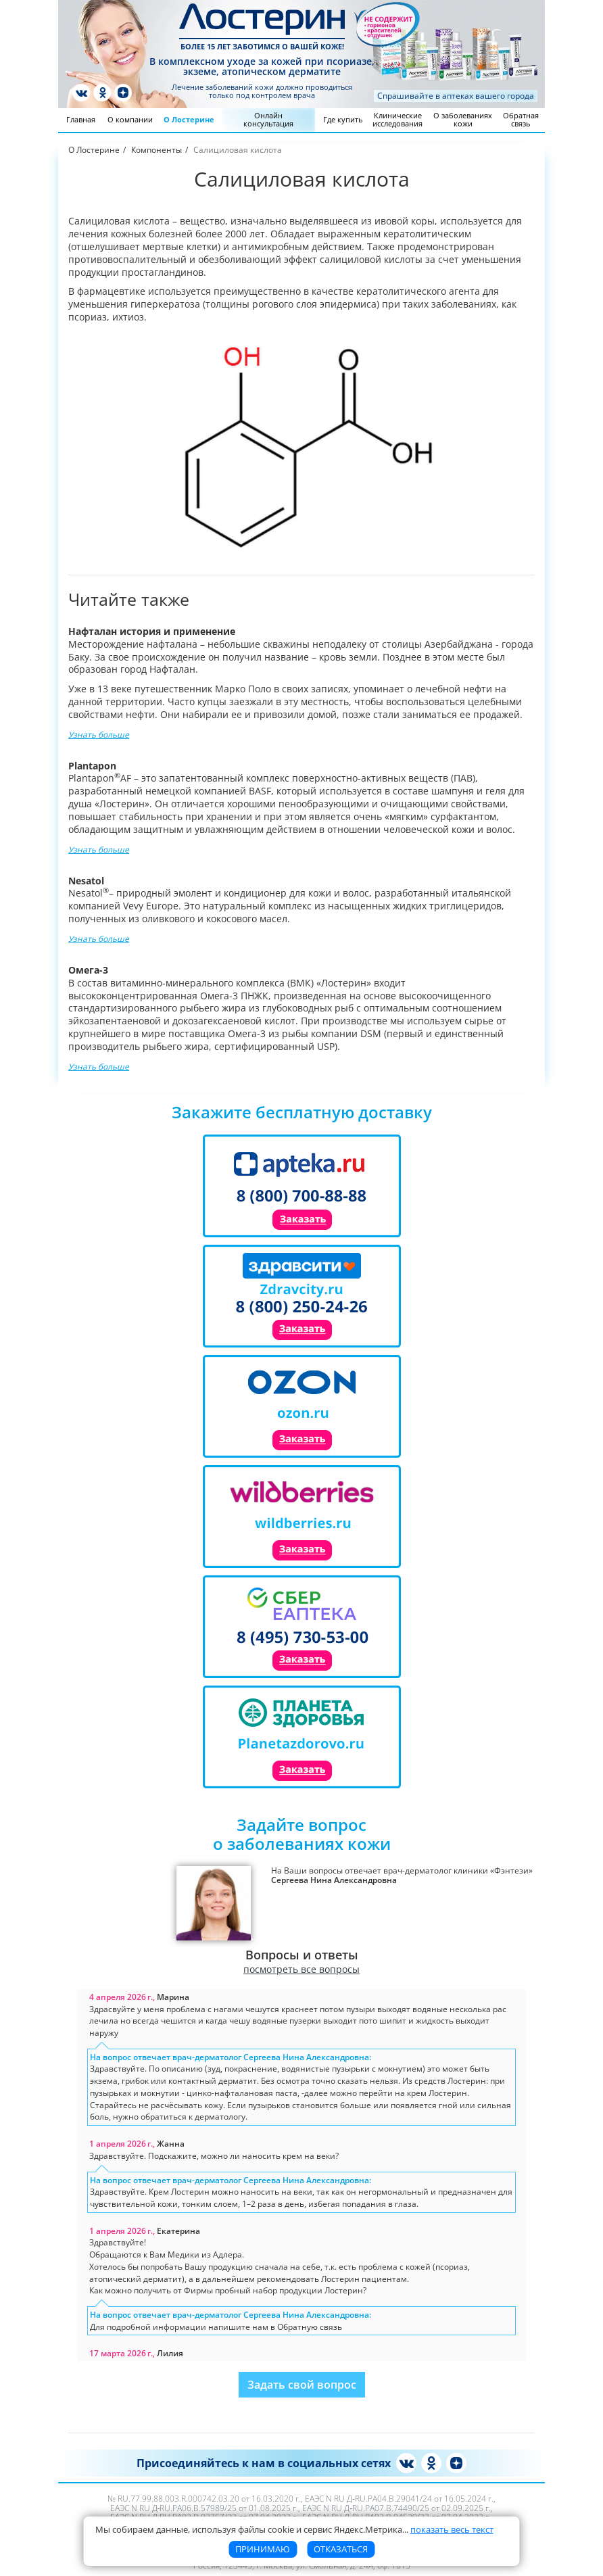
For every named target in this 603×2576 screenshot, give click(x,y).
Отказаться (341, 2549)
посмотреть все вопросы (301, 1969)
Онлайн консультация (268, 119)
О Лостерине (189, 119)
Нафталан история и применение (151, 631)
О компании (130, 119)
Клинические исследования (397, 119)
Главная (80, 119)
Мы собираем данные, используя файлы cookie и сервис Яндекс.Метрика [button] (294, 2529)
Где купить (342, 119)
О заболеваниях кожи (462, 119)
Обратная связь (521, 119)
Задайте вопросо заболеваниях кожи (302, 1834)
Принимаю (262, 2549)
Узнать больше (98, 734)
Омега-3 (88, 969)
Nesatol (86, 880)
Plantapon (92, 765)
